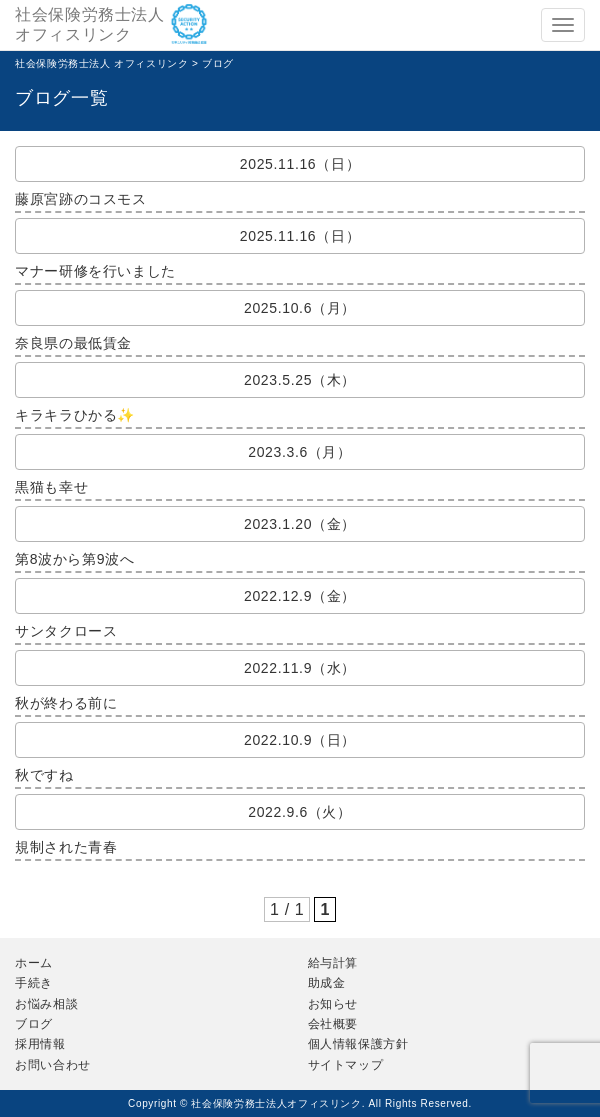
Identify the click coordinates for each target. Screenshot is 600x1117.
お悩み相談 (46, 1004)
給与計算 (333, 963)
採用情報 (40, 1044)
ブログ (34, 1024)
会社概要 (333, 1024)
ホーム (34, 963)
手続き (34, 983)
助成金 (327, 983)
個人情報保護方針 (358, 1044)
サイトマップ (346, 1065)
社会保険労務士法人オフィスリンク (90, 24)
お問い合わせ (53, 1065)
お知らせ (333, 1004)
